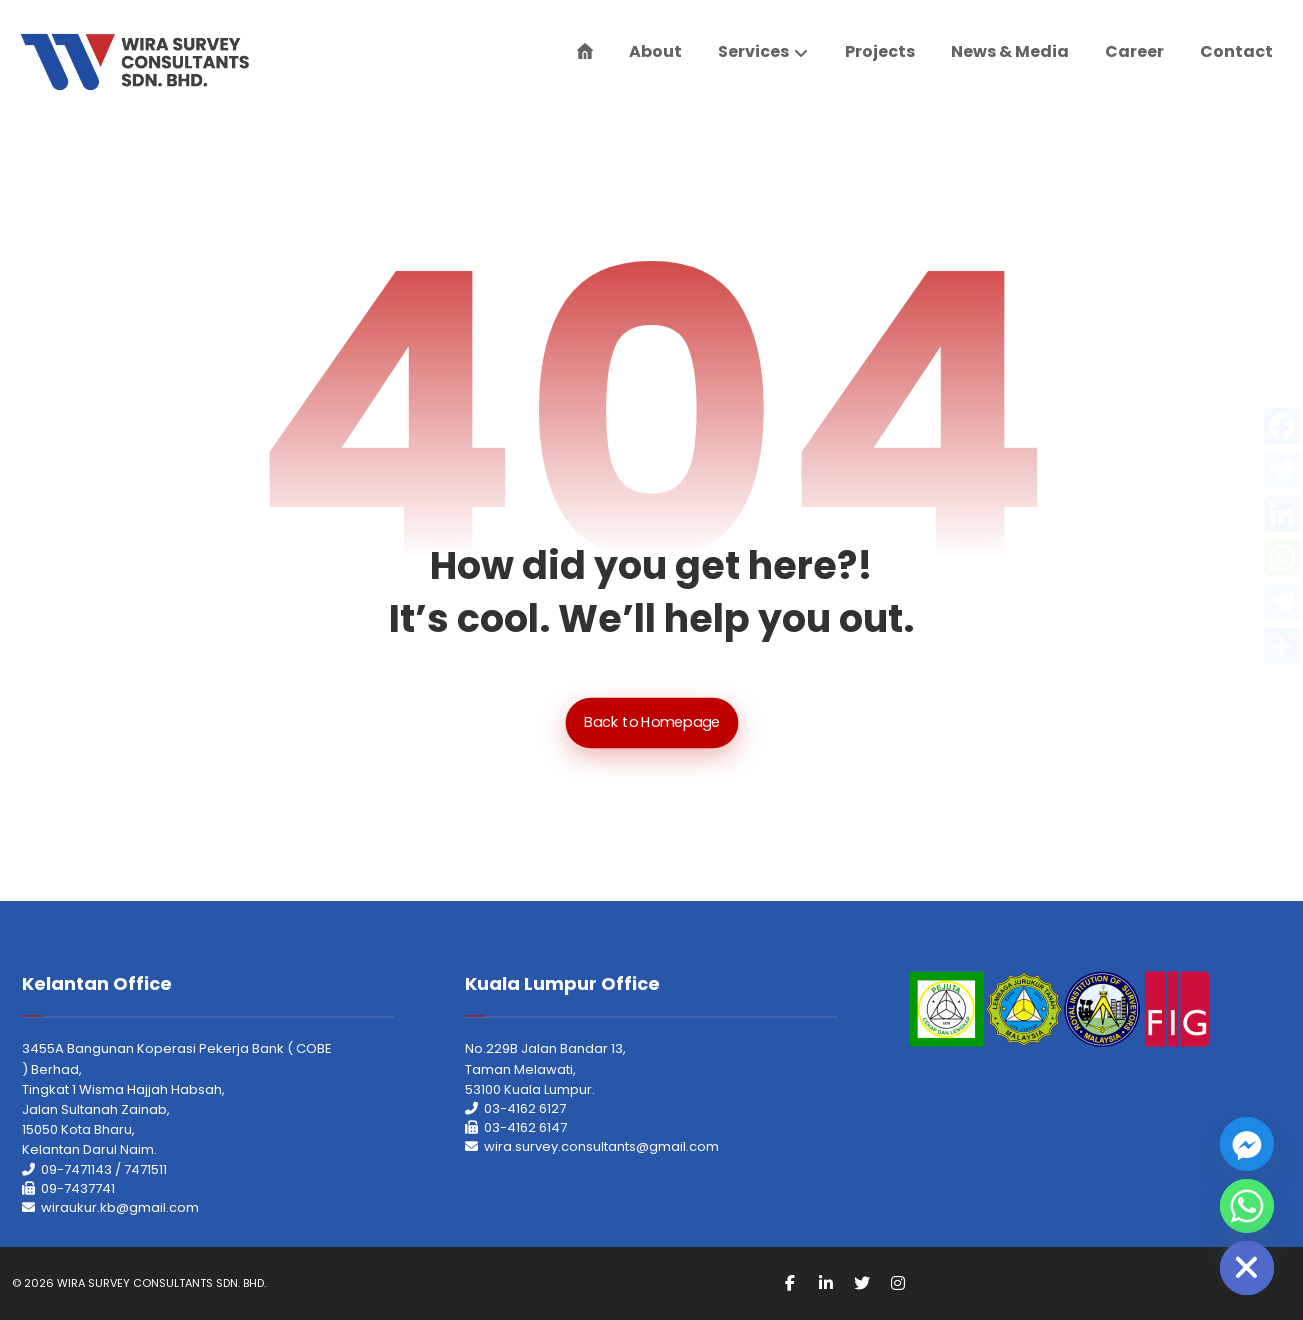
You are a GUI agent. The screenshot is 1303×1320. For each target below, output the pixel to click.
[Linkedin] (826, 1283)
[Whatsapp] (1247, 1206)
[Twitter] (862, 1283)
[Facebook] (790, 1283)
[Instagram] (898, 1283)
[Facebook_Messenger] (1247, 1144)
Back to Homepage (651, 722)
